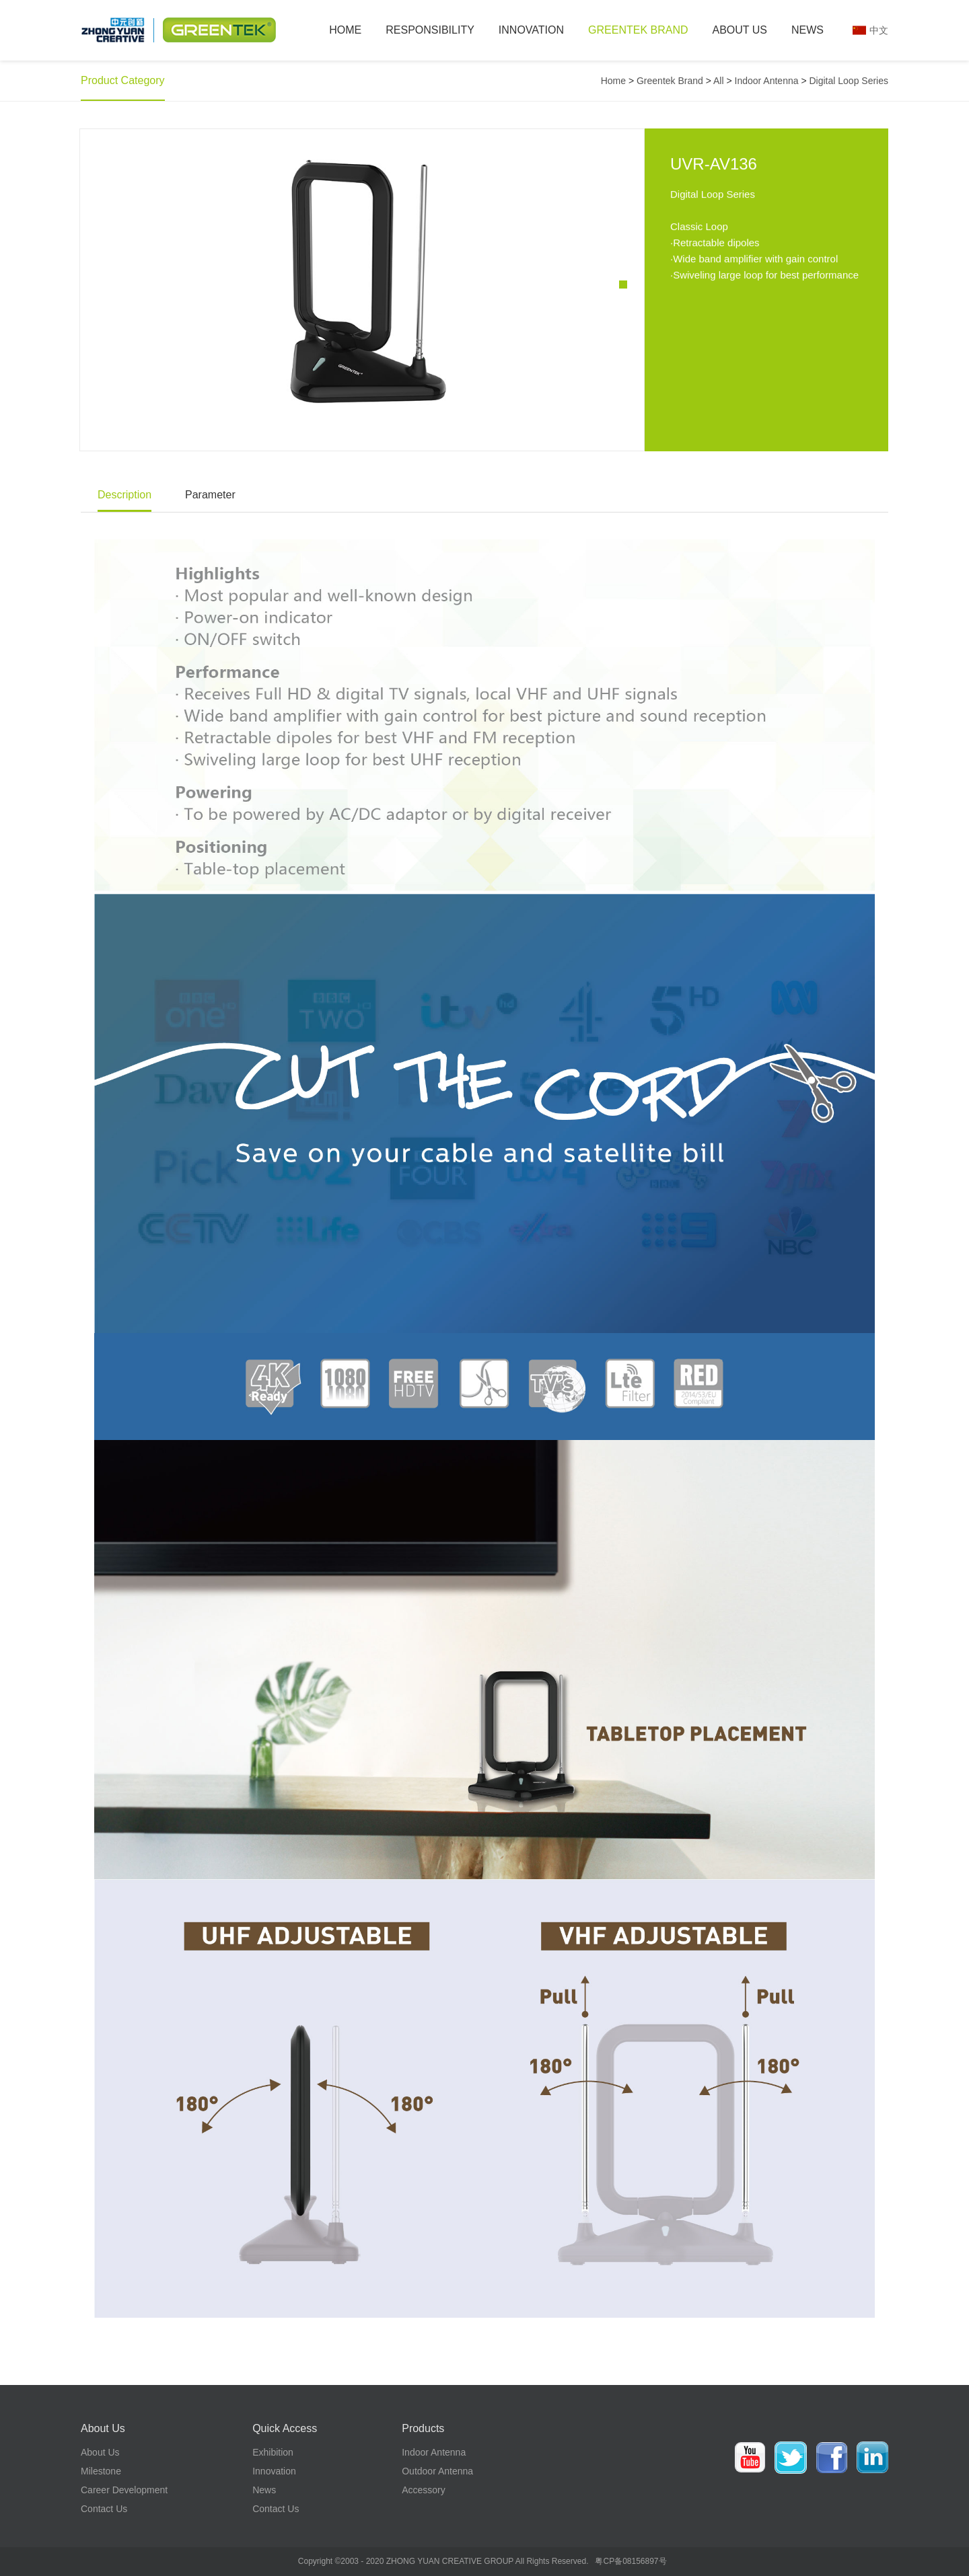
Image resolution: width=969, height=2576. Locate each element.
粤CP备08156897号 (630, 2561)
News (807, 30)
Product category (123, 80)
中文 (878, 30)
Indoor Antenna (767, 80)
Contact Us (104, 2508)
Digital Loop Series (848, 80)
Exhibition (272, 2452)
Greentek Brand (638, 30)
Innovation (531, 30)
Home (345, 30)
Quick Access (284, 2428)
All (718, 80)
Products (423, 2428)
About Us (740, 30)
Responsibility (430, 30)
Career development (124, 2490)
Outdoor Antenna (437, 2471)
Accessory (423, 2490)
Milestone (101, 2471)
